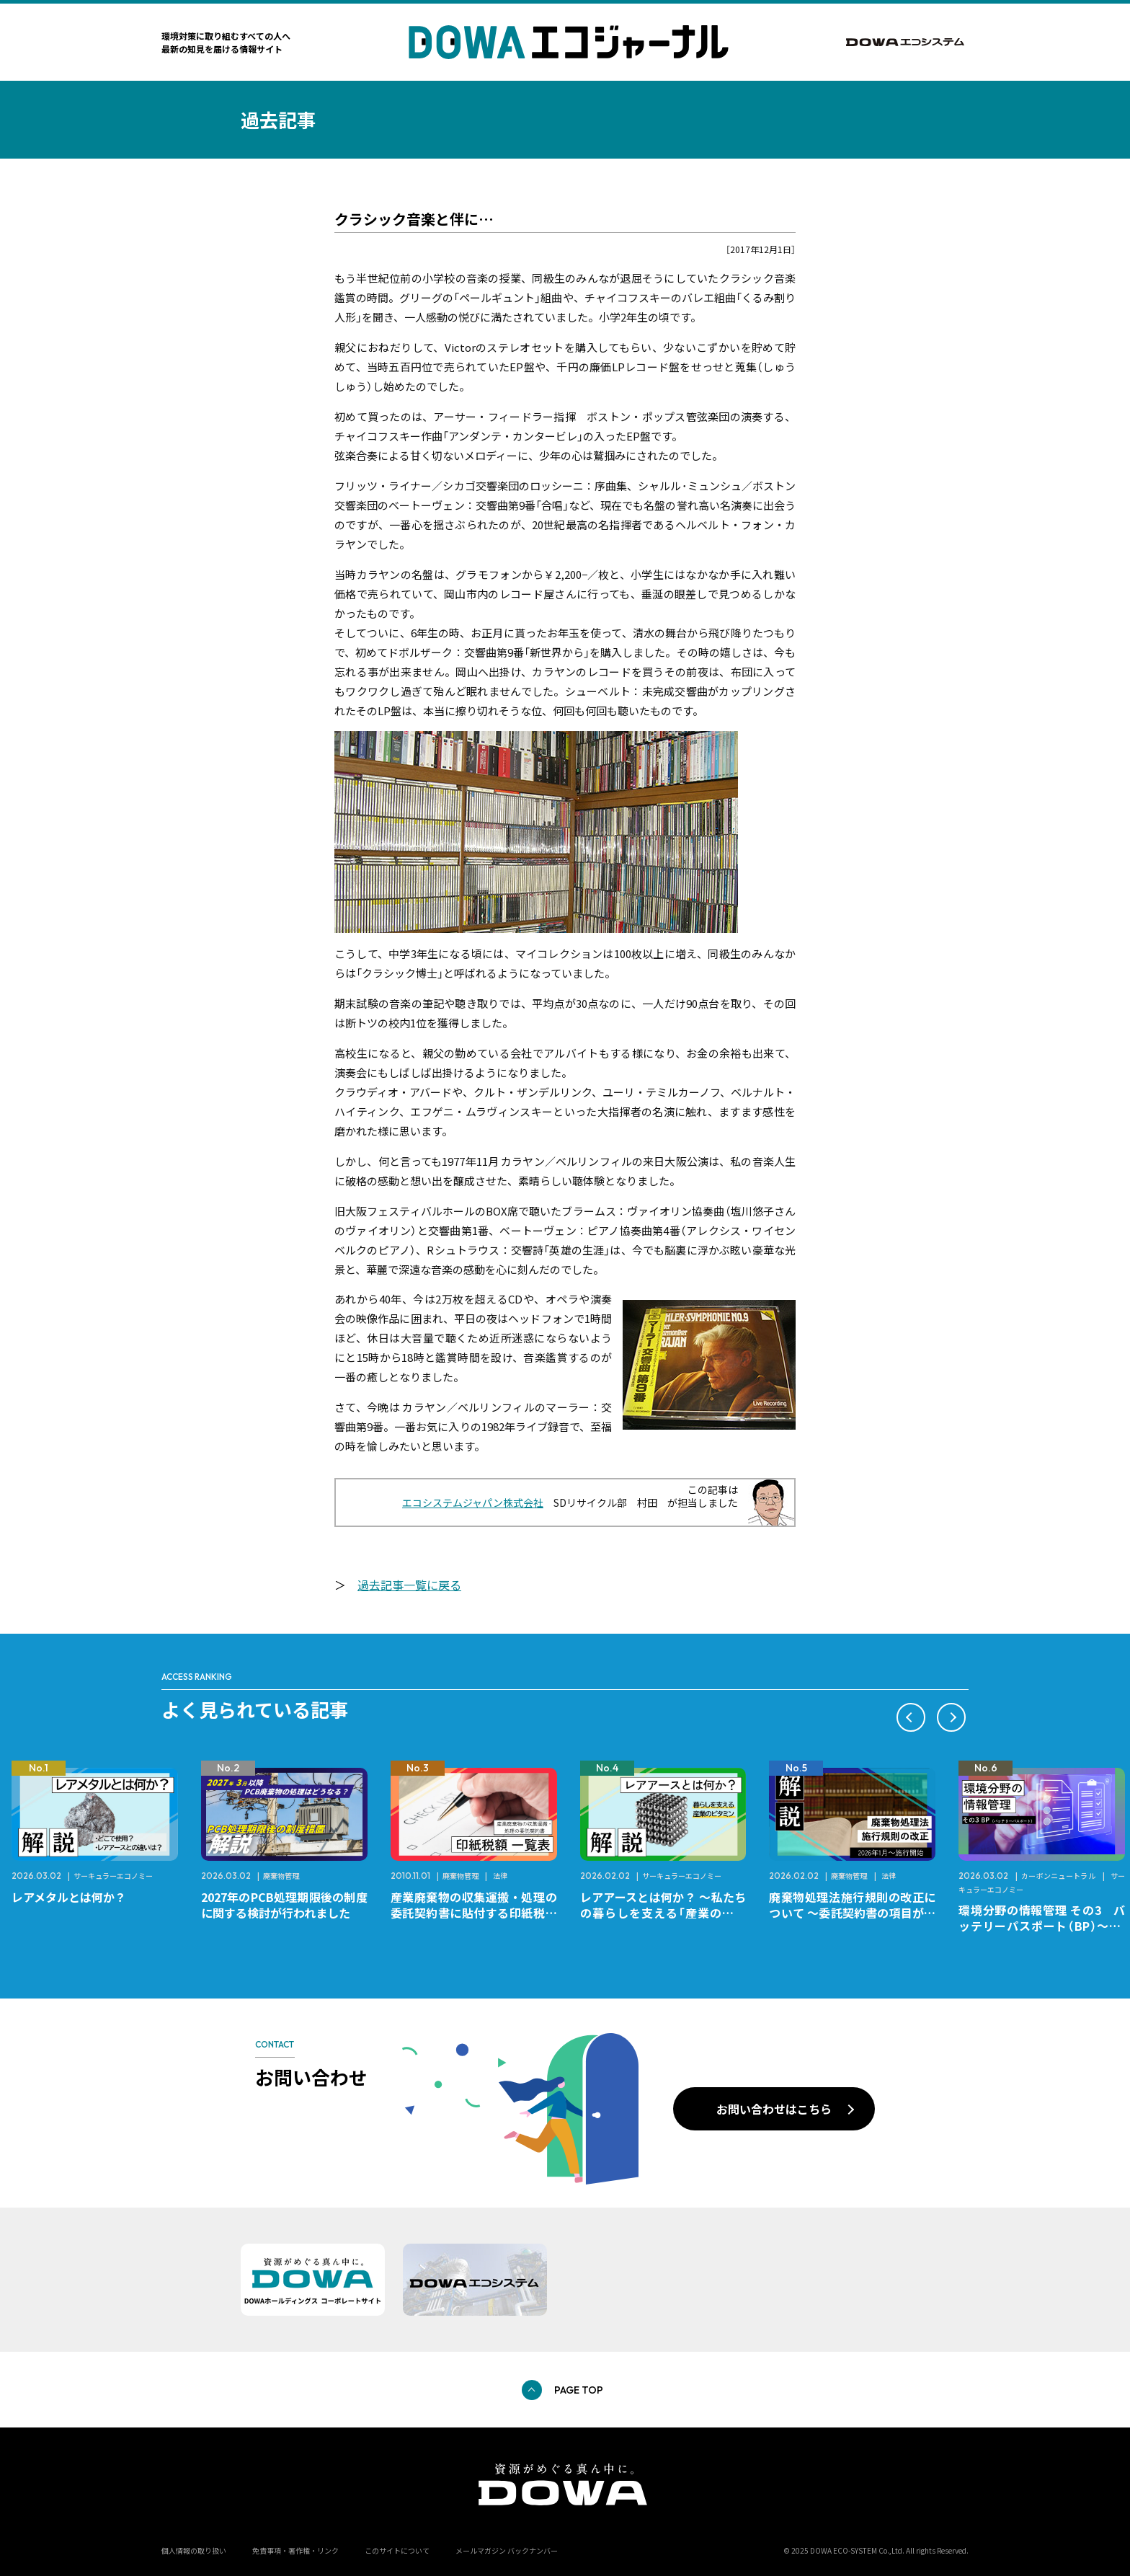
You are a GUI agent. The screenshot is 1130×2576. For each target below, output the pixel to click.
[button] (911, 1717)
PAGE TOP (578, 2390)
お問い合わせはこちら (774, 2108)
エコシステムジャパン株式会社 (472, 1502)
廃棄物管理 (281, 1875)
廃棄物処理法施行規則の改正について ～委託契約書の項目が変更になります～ (852, 1912)
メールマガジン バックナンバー (506, 2550)
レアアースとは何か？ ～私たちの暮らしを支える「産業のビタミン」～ (663, 1912)
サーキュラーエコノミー (113, 1875)
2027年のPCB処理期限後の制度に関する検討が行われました (284, 1904)
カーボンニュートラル (1058, 1875)
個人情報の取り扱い (193, 2550)
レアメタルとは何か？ (69, 1897)
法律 (500, 1875)
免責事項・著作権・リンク (295, 2550)
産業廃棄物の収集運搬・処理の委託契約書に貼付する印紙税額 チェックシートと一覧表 (480, 1912)
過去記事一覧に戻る (409, 1584)
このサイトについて (397, 2550)
